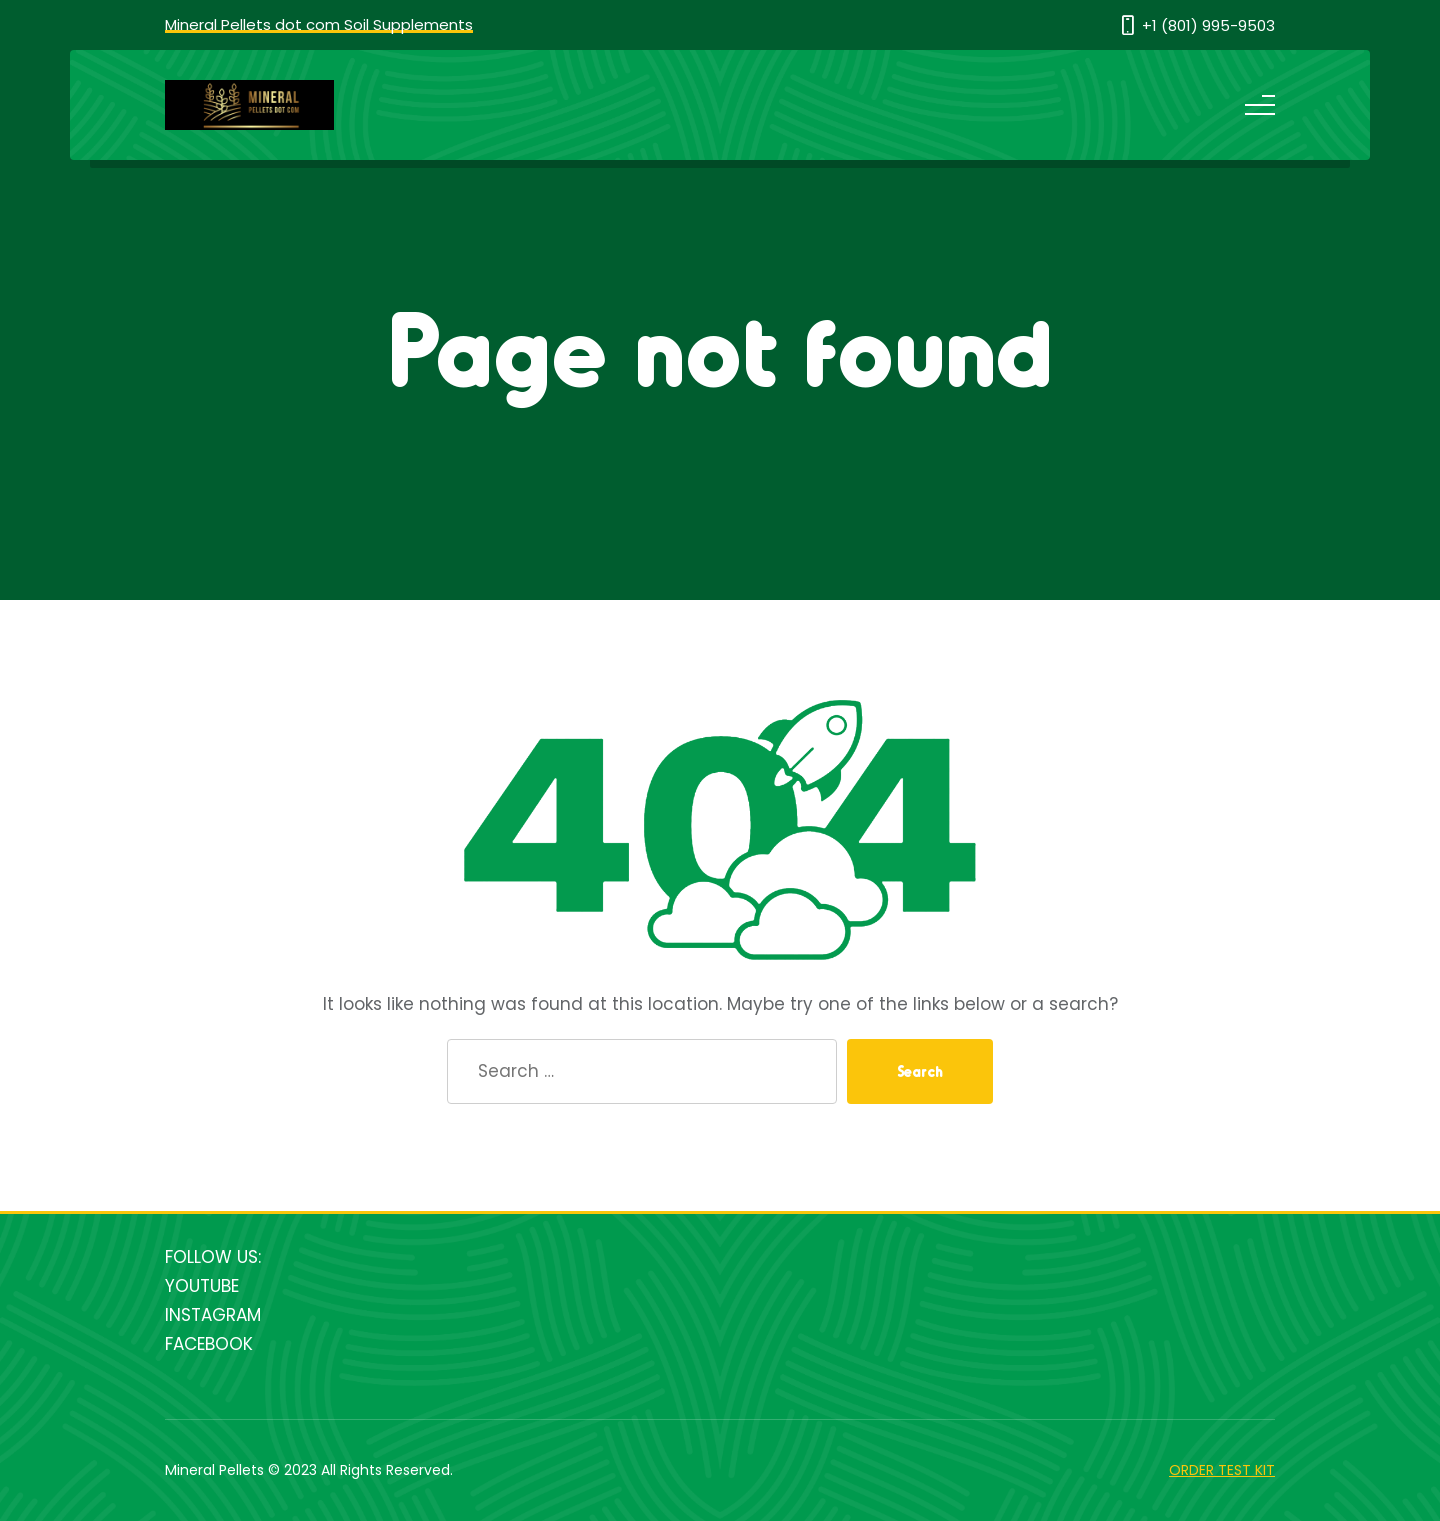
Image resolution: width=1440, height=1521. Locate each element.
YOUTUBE (202, 1286)
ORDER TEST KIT (1222, 1470)
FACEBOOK (209, 1344)
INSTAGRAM (213, 1315)
